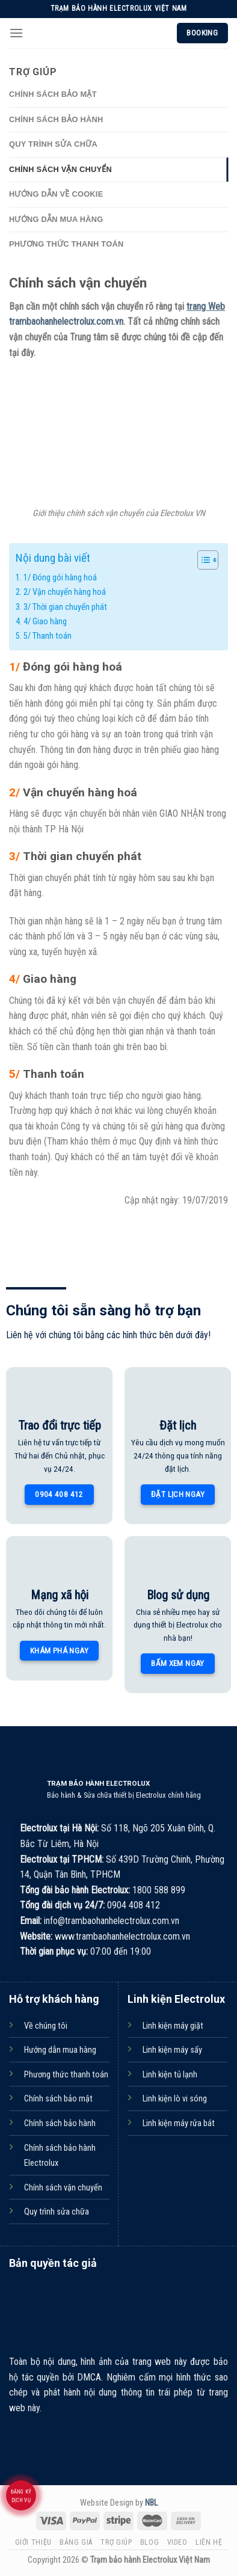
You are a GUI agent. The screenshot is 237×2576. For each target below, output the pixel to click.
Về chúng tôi (45, 2026)
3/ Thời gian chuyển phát (65, 607)
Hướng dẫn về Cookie (56, 193)
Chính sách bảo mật (53, 94)
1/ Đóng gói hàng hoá (60, 578)
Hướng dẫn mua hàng (56, 219)
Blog (149, 2542)
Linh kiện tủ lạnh (170, 2075)
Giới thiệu (33, 2542)
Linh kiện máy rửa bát (179, 2123)
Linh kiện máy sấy (172, 2050)
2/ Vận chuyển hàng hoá (64, 592)
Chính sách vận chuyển (60, 169)
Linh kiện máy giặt (173, 2026)
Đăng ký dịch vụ (21, 2496)
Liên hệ (208, 2542)
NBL (151, 2503)
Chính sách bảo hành (56, 119)
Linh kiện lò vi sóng (175, 2099)
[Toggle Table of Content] (201, 560)
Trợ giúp (116, 2542)
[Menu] (16, 33)
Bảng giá (76, 2542)
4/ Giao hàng (45, 621)
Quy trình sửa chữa (53, 144)
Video (177, 2542)
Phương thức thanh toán (66, 243)
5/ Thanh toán (47, 636)
